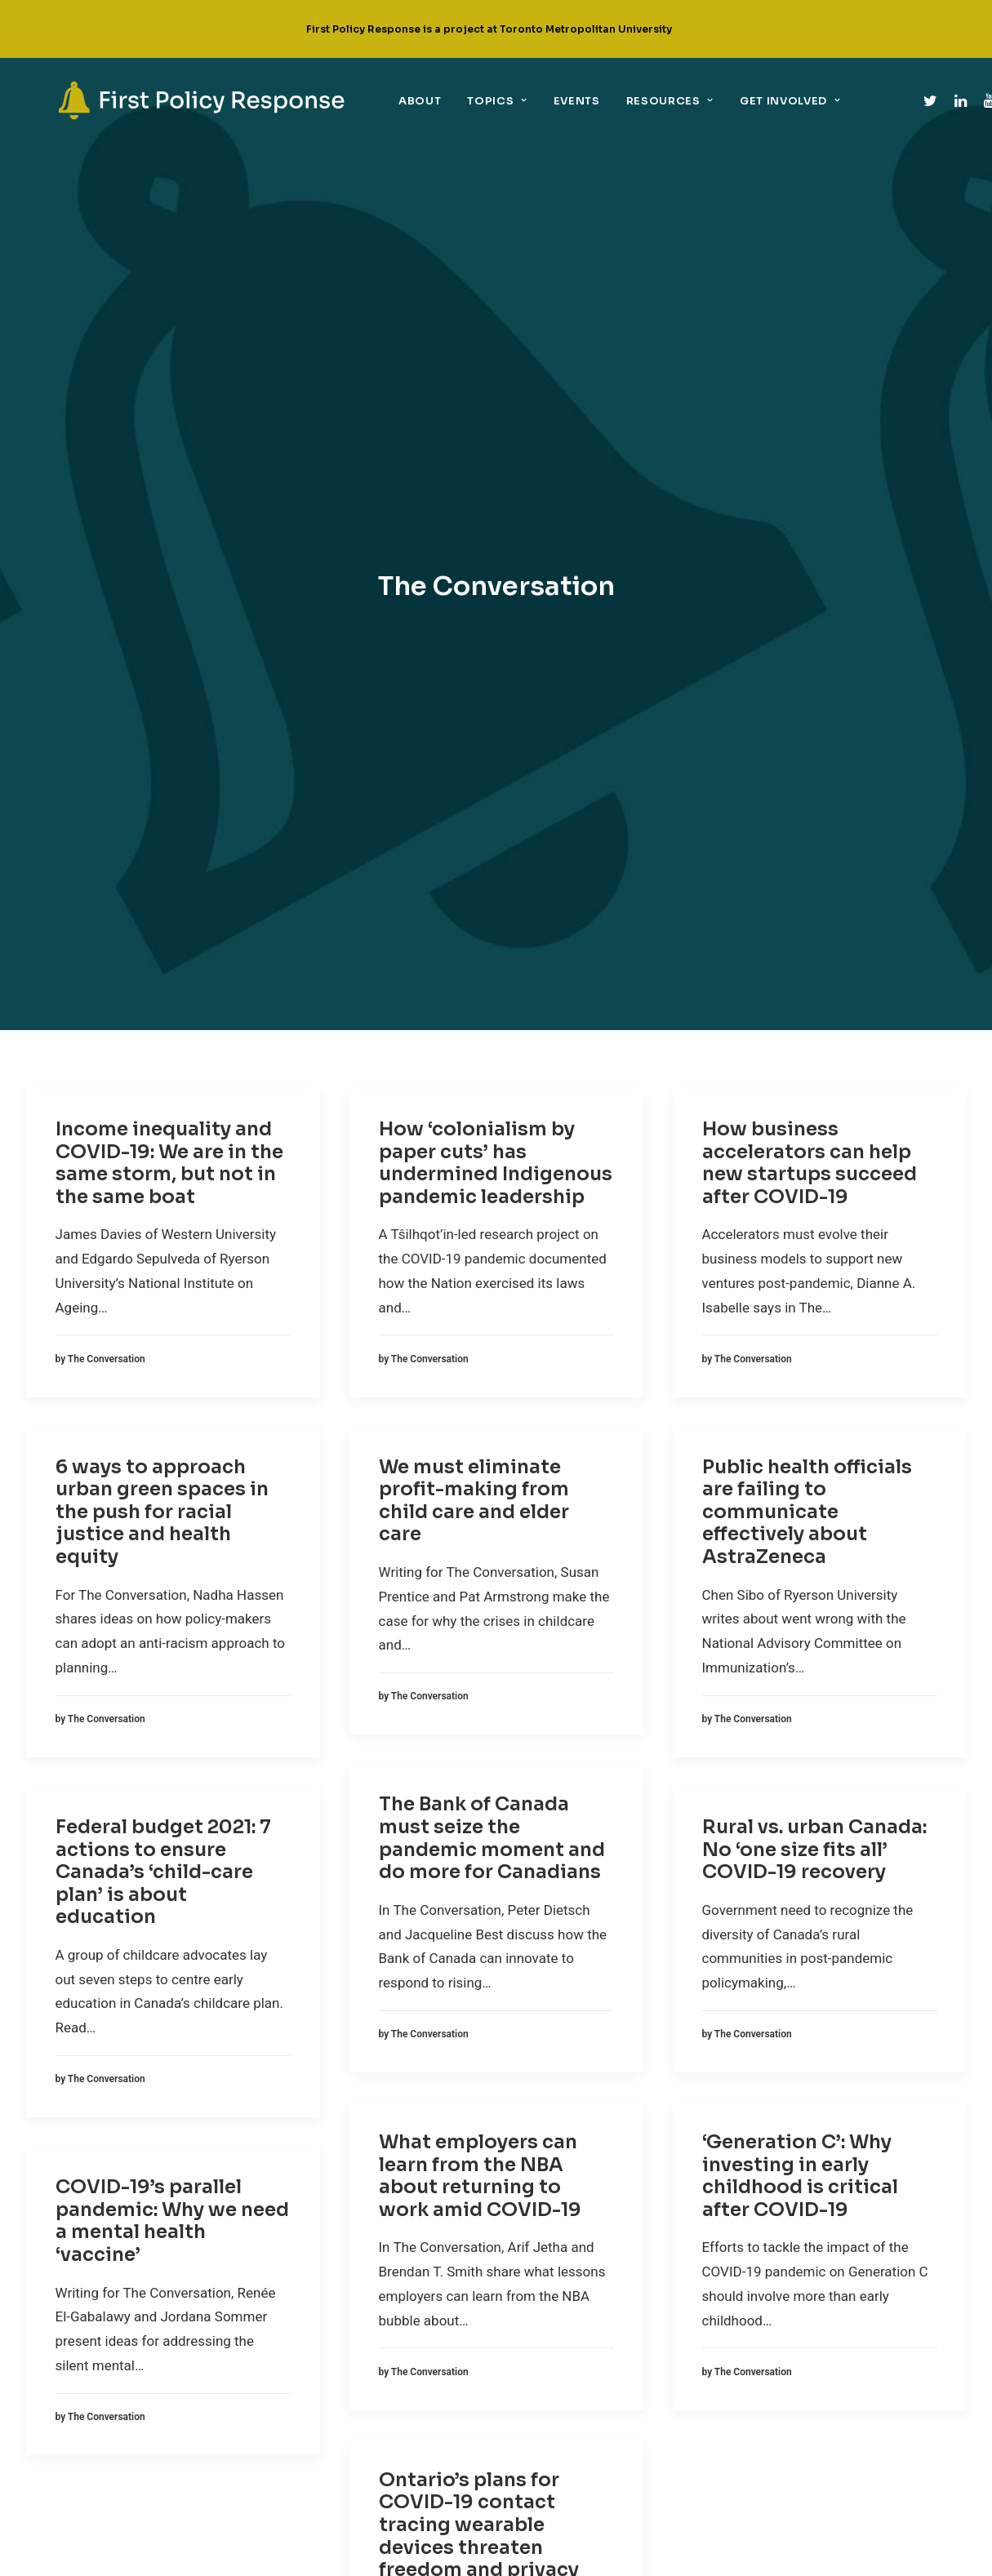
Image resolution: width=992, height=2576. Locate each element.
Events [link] (518, 101)
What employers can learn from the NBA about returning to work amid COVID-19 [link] (480, 1466)
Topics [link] (438, 101)
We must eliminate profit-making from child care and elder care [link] (474, 791)
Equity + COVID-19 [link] (316, 2309)
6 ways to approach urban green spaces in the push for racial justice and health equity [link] (162, 802)
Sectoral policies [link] (319, 2369)
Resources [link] (611, 101)
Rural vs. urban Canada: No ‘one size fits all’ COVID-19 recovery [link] (814, 1140)
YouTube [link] (585, 2322)
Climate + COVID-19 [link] (320, 2248)
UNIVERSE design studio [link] (602, 2552)
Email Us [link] (585, 2371)
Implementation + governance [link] (352, 2339)
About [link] (361, 101)
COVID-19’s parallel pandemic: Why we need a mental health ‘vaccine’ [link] (172, 1512)
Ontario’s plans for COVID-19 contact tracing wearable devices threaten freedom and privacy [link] (479, 1815)
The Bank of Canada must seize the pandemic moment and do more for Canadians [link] (492, 1129)
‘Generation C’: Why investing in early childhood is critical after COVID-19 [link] (800, 1466)
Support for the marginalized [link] (351, 2399)
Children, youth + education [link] (346, 2218)
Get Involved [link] (731, 101)
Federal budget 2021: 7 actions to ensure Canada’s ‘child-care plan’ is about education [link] (163, 1162)
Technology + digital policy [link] (346, 2430)
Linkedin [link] (586, 2273)
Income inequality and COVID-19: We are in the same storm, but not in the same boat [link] (169, 454)
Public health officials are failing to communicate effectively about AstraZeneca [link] (807, 802)
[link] (172, 100)
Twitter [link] (579, 2224)
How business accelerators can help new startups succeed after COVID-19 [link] (809, 454)
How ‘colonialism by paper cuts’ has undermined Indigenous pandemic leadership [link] (495, 454)
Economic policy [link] (316, 2279)
